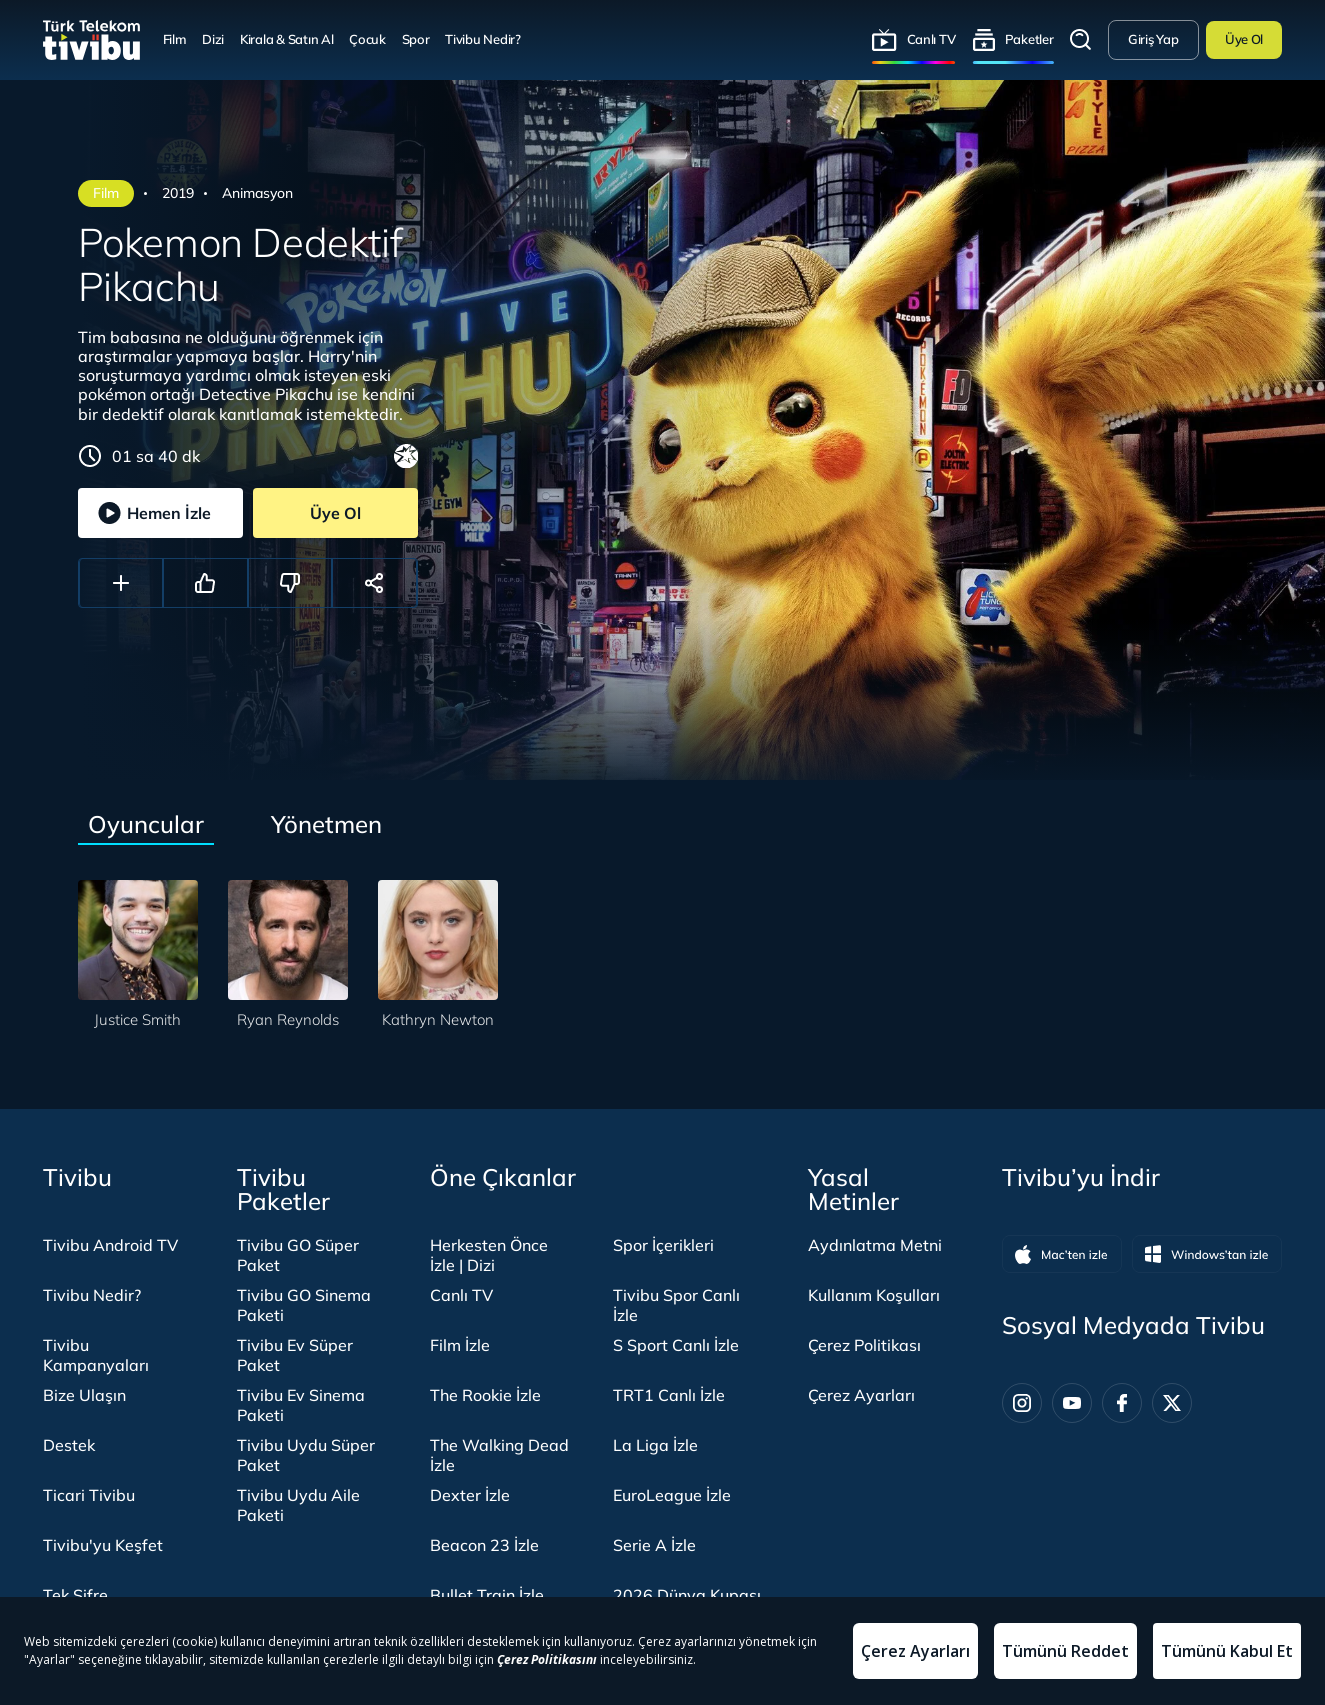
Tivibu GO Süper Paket (298, 1255)
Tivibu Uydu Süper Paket (306, 1455)
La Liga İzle (655, 1445)
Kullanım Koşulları (874, 1295)
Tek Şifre (75, 1595)
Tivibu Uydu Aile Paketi (298, 1505)
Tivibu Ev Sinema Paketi (301, 1405)
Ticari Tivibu (89, 1495)
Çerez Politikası (864, 1345)
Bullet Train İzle (487, 1595)
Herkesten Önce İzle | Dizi (489, 1255)
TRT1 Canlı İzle (669, 1395)
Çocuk (367, 39)
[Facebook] (1122, 1403)
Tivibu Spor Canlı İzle (676, 1305)
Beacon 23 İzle (484, 1545)
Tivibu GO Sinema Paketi (304, 1305)
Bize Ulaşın (84, 1395)
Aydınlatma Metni (875, 1245)
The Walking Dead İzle (499, 1455)
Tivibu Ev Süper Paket (295, 1355)
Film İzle (460, 1345)
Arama (1081, 40)
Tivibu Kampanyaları (96, 1355)
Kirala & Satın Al (287, 39)
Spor (416, 39)
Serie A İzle (654, 1545)
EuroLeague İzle (672, 1495)
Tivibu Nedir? (483, 39)
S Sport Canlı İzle (676, 1345)
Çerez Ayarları (861, 1395)
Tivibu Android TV (110, 1245)
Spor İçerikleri (663, 1245)
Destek (69, 1445)
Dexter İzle (470, 1495)
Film (175, 39)
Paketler (1029, 39)
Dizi (213, 39)
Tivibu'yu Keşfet (103, 1545)
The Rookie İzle (485, 1395)
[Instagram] (1022, 1403)
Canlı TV (931, 39)
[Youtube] (1072, 1403)
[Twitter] (1172, 1403)
